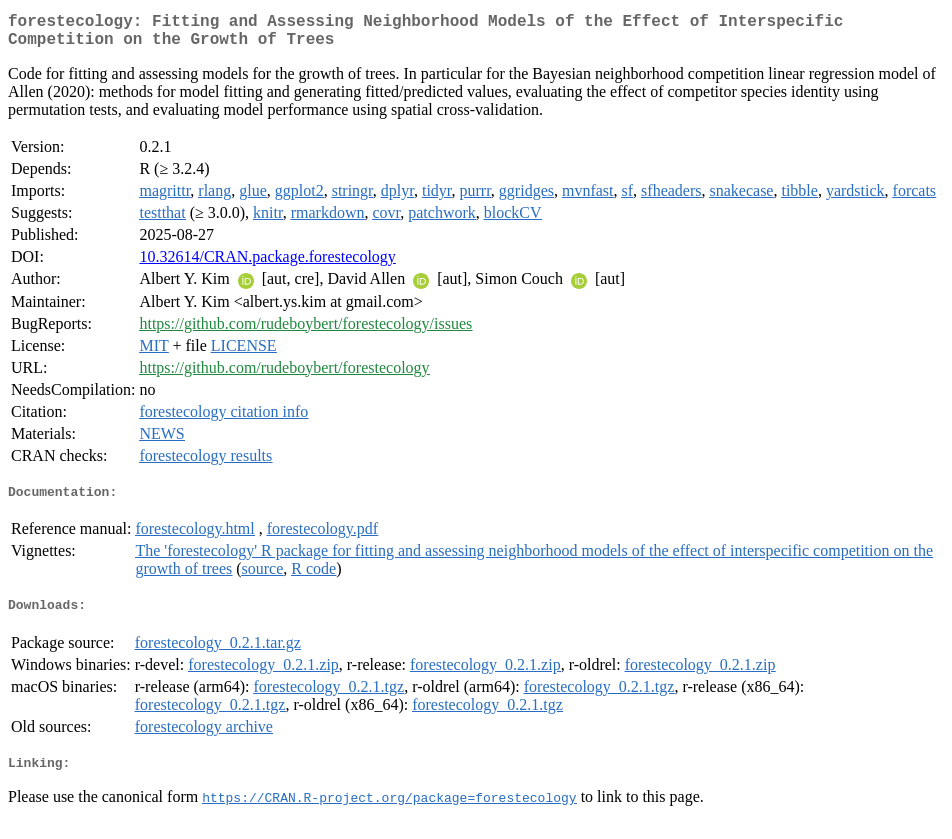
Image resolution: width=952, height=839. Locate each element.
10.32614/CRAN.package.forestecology (267, 264)
